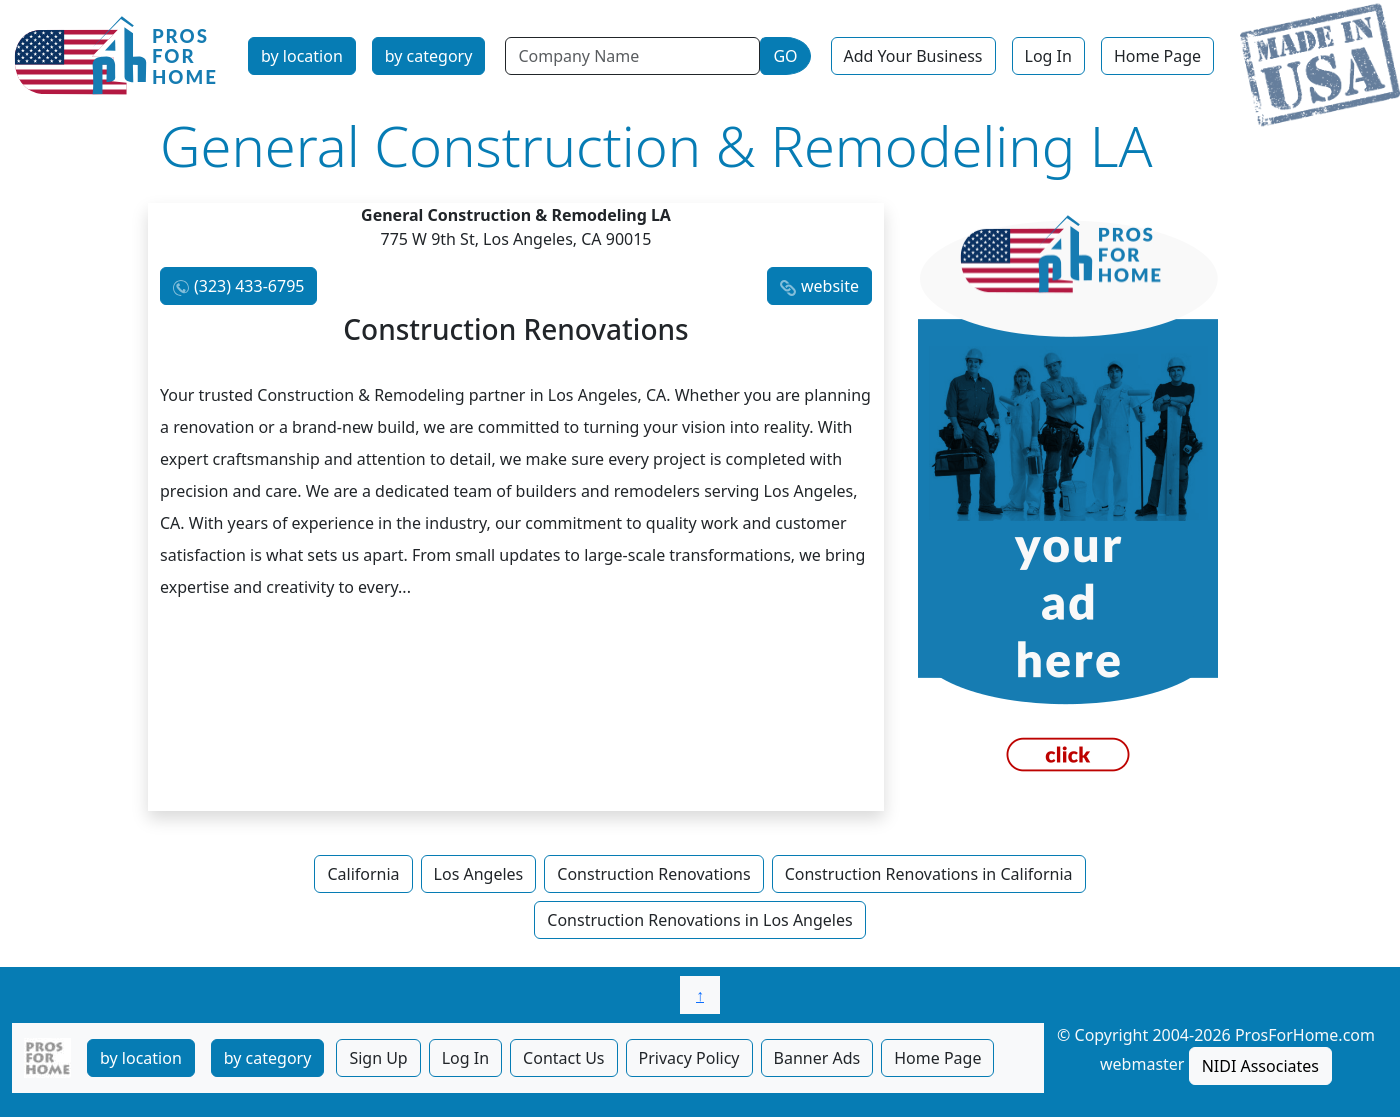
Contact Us (563, 1058)
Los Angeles (479, 874)
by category (429, 56)
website (830, 286)
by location (302, 56)
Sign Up (378, 1058)
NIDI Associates (1260, 1066)
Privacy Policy (689, 1058)
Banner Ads (817, 1058)
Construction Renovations (653, 874)
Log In (1048, 56)
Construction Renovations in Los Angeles (699, 920)
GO (785, 56)
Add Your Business (913, 56)
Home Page (1157, 56)
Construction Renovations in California (929, 874)
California (363, 874)
